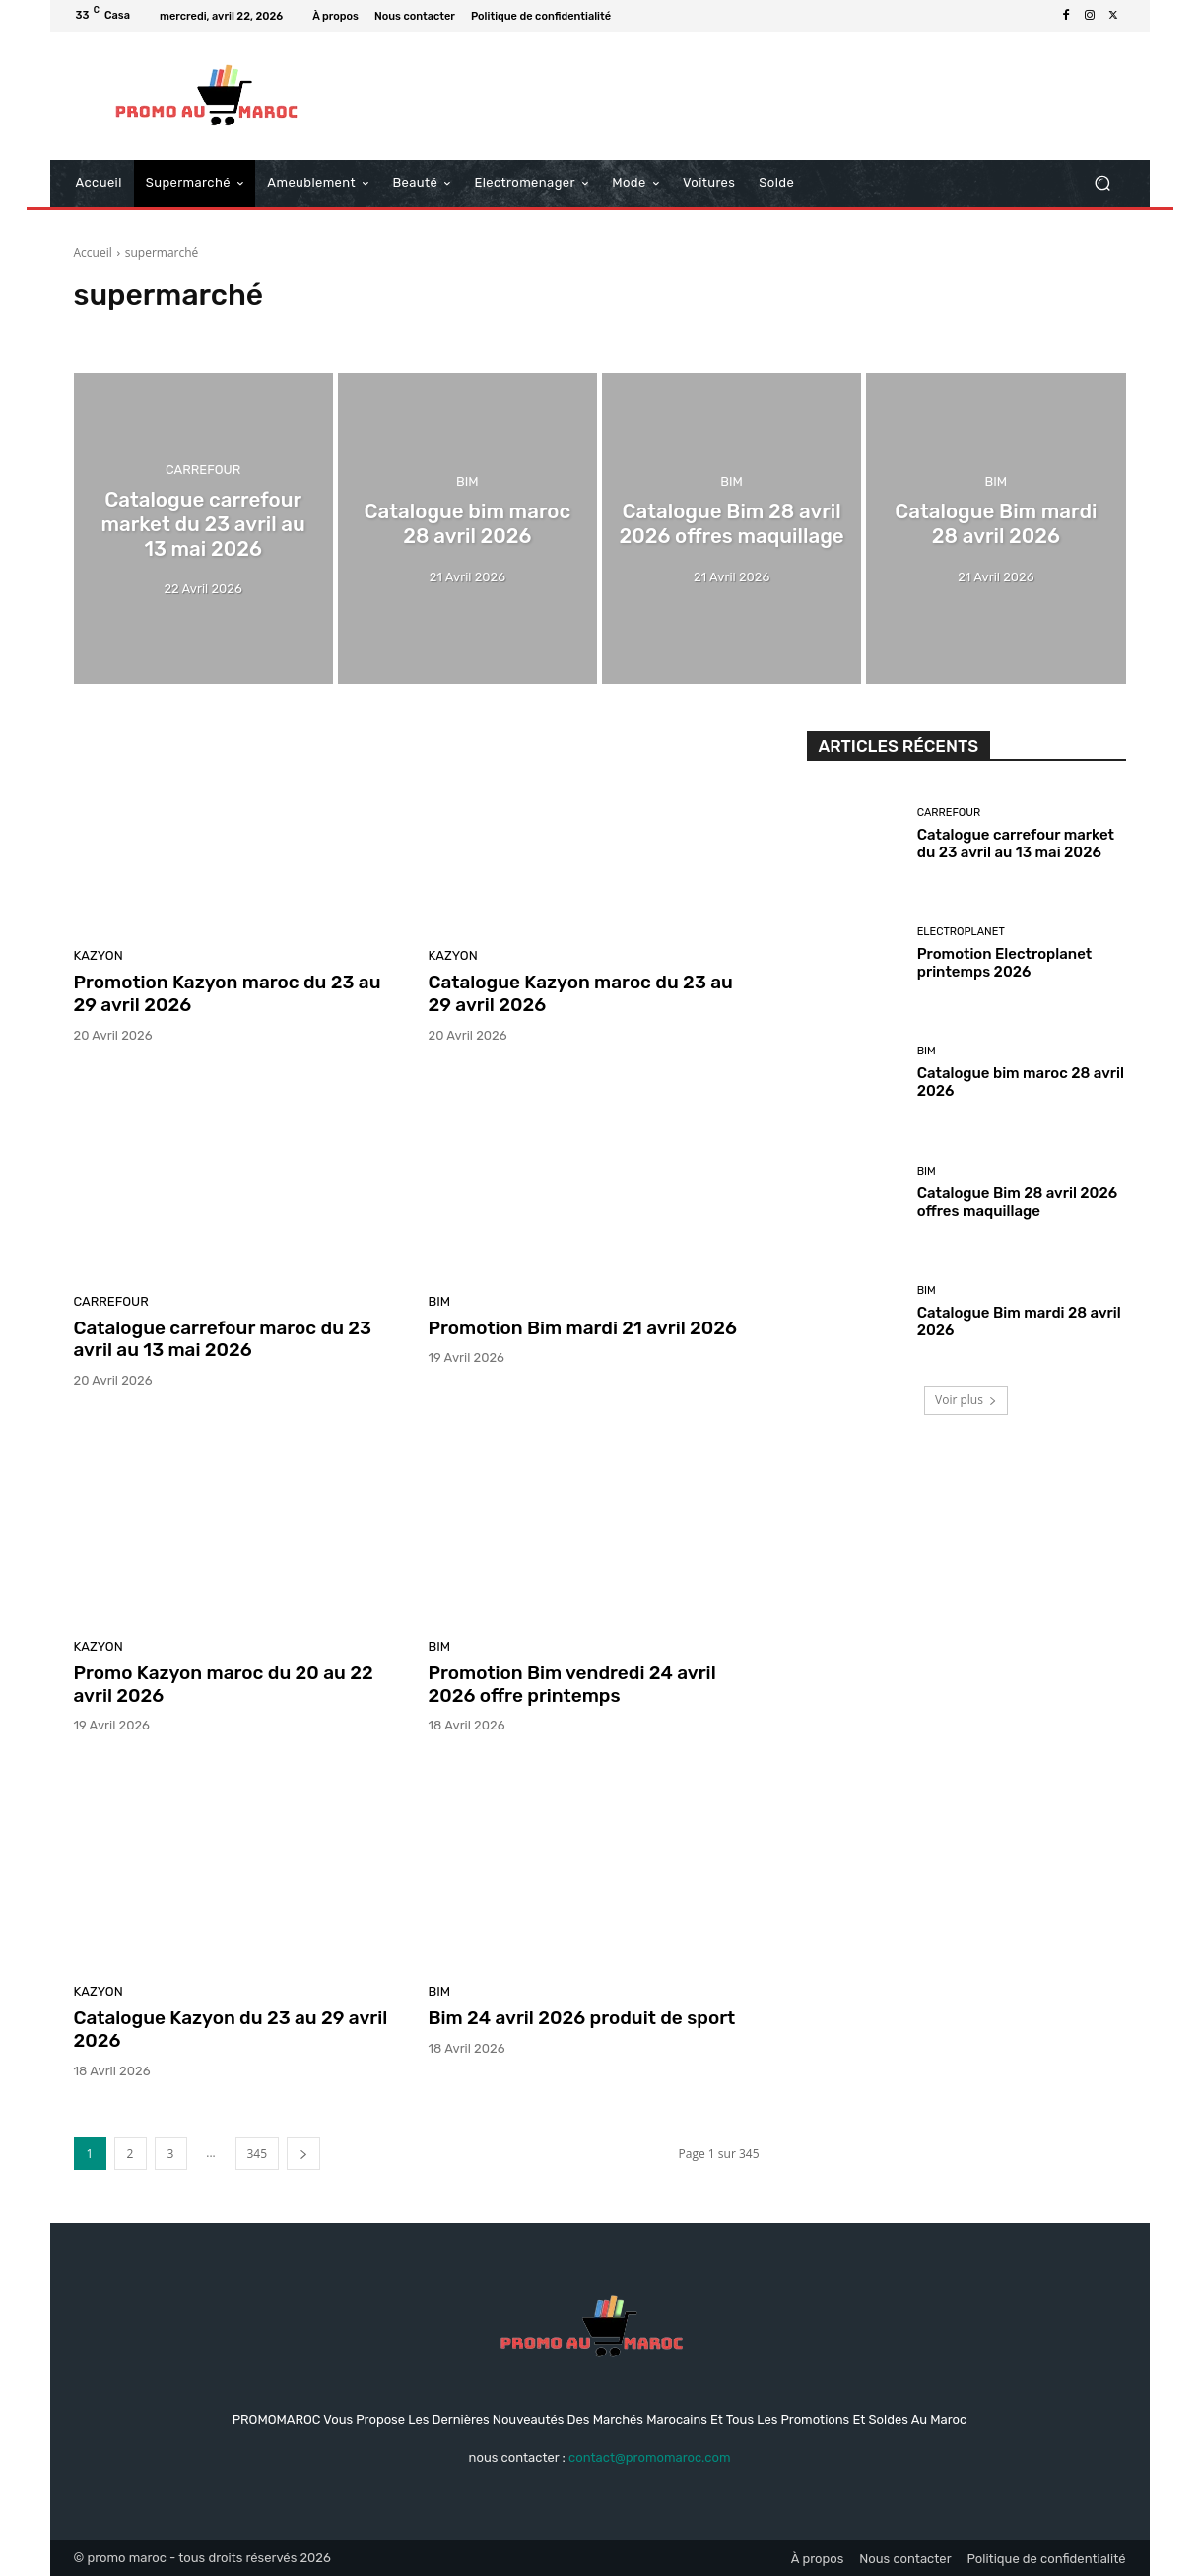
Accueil (93, 252)
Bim (467, 483)
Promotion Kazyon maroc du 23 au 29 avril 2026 (227, 993)
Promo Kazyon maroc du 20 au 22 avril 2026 (223, 1684)
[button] (1103, 184)
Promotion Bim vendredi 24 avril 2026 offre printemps (572, 1684)
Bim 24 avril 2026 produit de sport (582, 2017)
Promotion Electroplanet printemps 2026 (1005, 963)
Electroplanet (961, 931)
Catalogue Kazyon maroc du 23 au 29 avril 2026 (581, 993)
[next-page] (303, 2153)
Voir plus (966, 1399)
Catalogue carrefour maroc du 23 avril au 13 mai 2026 (223, 1339)
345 (257, 2153)
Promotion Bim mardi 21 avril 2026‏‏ (583, 1328)
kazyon (98, 955)
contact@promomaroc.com (649, 2457)
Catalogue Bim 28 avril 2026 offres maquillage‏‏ (1017, 1202)
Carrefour (203, 472)
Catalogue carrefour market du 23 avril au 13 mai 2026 (1015, 843)
